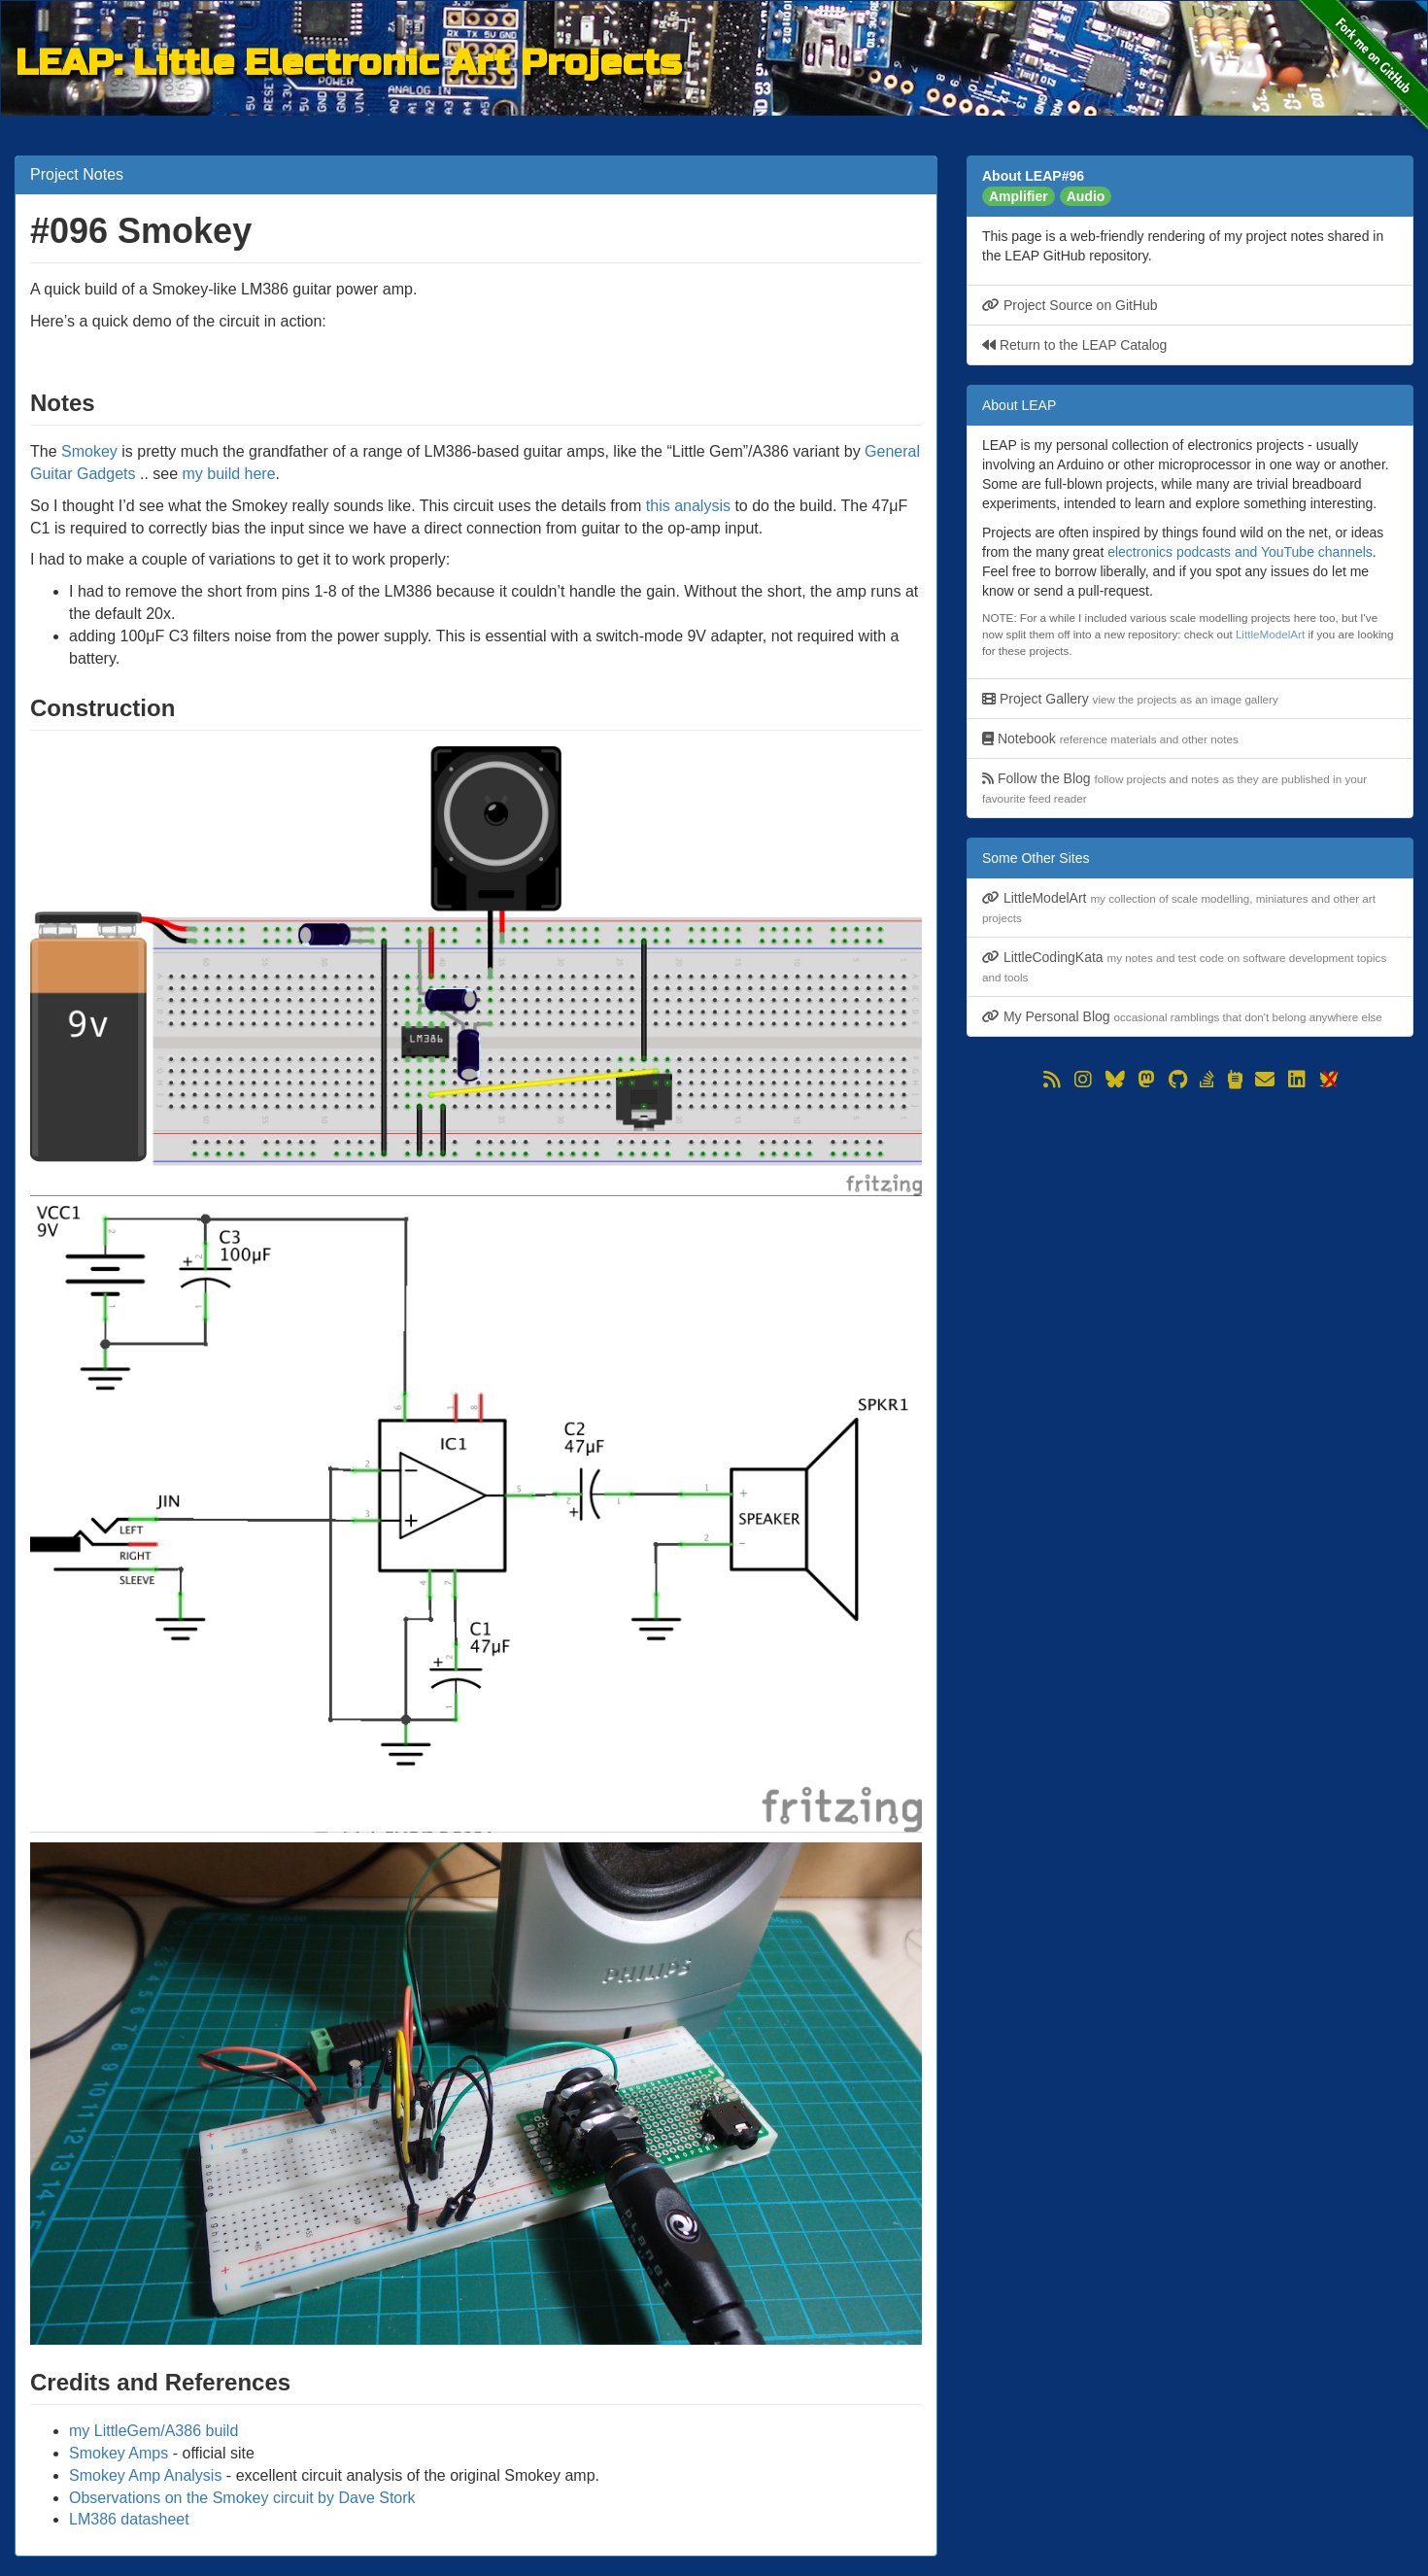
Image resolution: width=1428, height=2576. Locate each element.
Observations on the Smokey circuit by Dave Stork (242, 2498)
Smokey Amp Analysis (145, 2475)
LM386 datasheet (129, 2519)
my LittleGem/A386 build (153, 2430)
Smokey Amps (118, 2453)
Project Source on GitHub (1070, 305)
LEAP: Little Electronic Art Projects (348, 60)
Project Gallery (1130, 698)
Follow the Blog (1174, 788)
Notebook (1110, 738)
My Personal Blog (1182, 1016)
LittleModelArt (1270, 634)
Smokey (89, 451)
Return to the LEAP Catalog (1074, 345)
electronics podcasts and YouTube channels (1240, 552)
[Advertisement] (1190, 1230)
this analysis (688, 506)
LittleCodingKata (1184, 966)
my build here (229, 473)
